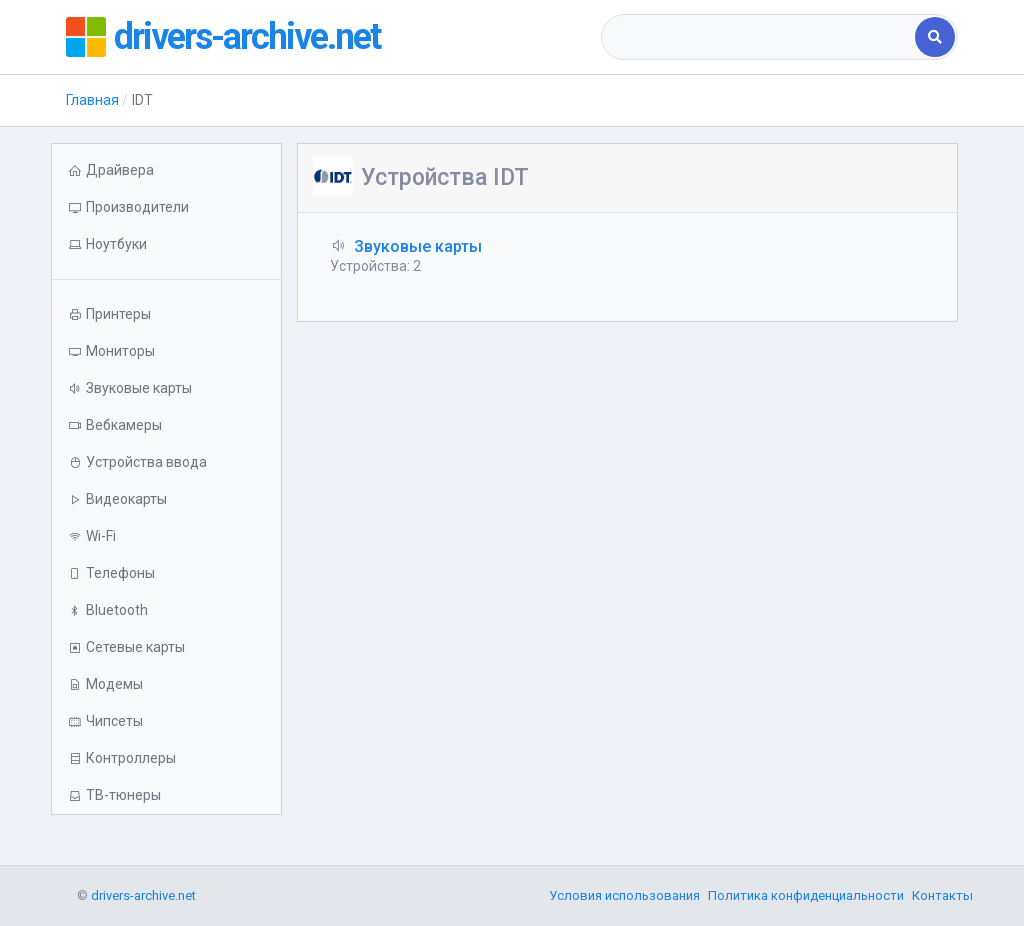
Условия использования (624, 895)
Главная (92, 100)
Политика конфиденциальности (806, 895)
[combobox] (760, 37)
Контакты (942, 895)
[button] (166, 244)
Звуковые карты (418, 246)
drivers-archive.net (247, 37)
